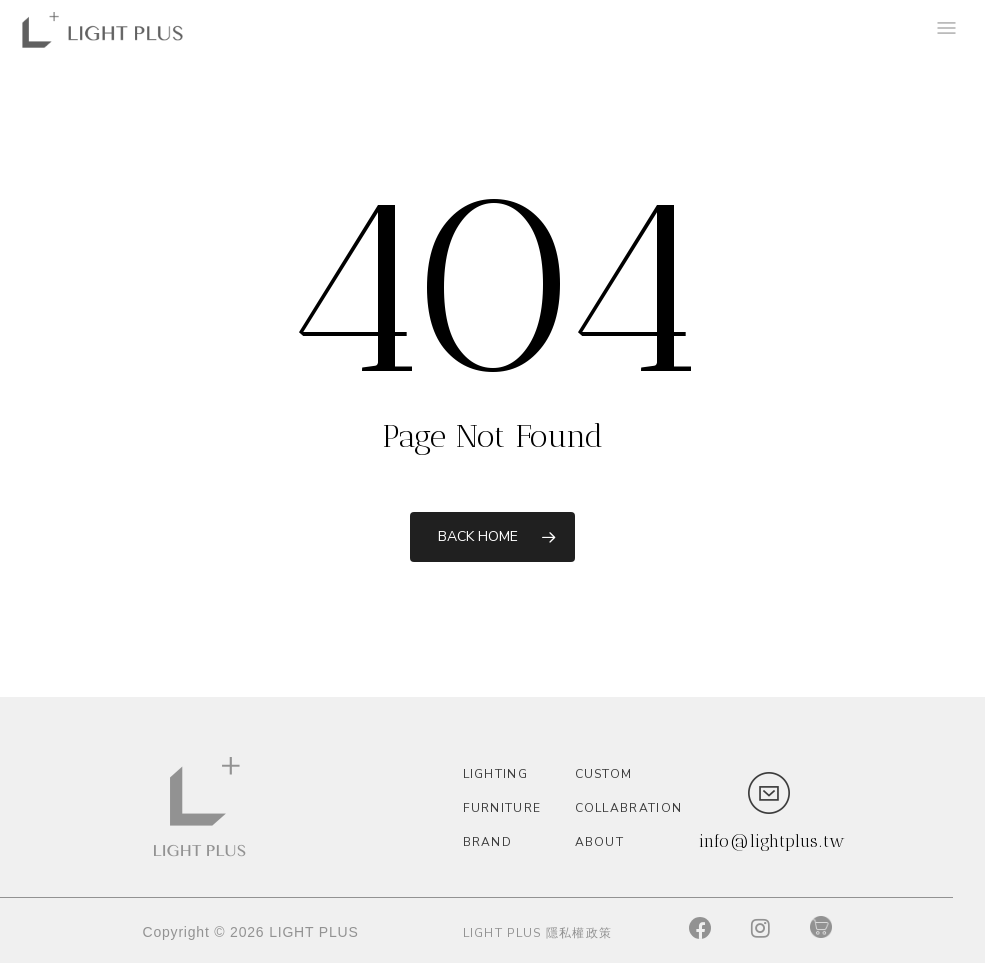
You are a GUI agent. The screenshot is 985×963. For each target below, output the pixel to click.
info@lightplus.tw (772, 841)
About (600, 842)
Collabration (626, 808)
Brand (488, 842)
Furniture (502, 808)
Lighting (495, 774)
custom (604, 774)
